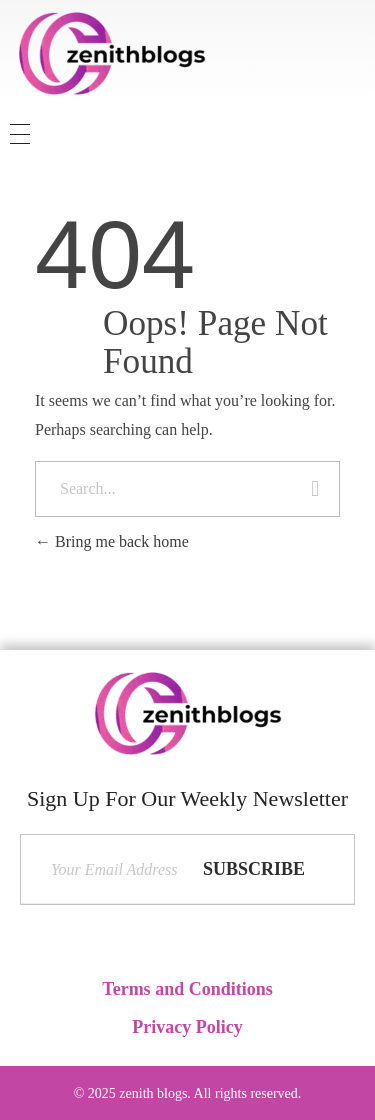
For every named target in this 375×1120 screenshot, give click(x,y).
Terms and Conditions (187, 989)
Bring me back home (112, 541)
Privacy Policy (187, 1027)
